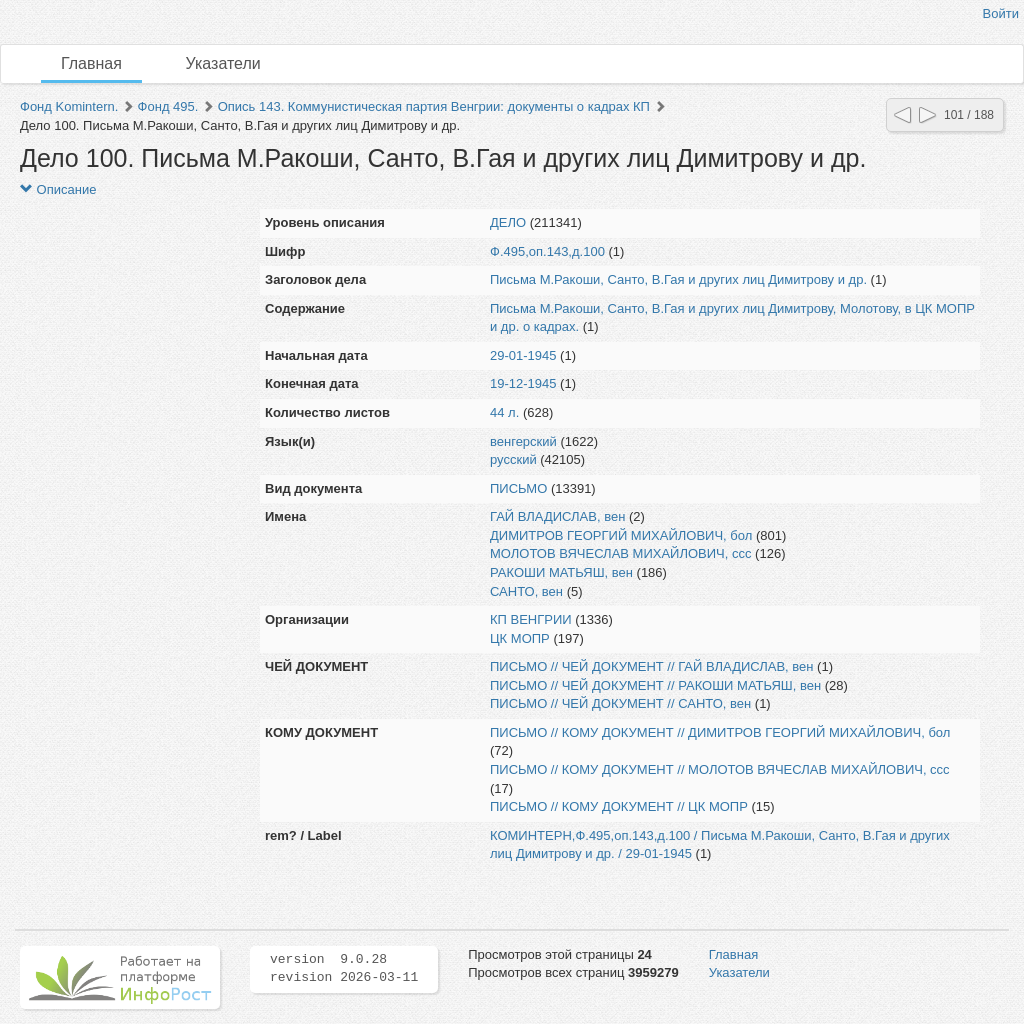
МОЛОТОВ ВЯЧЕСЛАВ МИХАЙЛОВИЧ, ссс (621, 553)
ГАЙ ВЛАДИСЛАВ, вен (557, 516)
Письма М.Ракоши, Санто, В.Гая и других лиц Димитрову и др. (678, 279)
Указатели (223, 63)
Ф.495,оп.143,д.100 (547, 251)
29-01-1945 (523, 355)
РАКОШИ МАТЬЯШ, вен (561, 572)
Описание (58, 189)
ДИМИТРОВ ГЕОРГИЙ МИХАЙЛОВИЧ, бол (621, 535)
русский (513, 459)
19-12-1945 (523, 383)
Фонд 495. (168, 106)
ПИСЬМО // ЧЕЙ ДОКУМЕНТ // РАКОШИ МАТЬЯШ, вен (655, 685)
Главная (91, 63)
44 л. (504, 412)
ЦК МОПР (520, 638)
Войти (1001, 13)
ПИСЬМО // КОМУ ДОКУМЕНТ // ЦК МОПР (619, 806)
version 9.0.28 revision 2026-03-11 (344, 969)
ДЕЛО (508, 222)
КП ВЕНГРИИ (531, 619)
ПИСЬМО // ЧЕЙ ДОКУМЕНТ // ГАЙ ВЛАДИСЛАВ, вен (652, 666)
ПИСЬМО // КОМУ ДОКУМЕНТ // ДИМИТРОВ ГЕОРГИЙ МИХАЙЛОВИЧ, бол (720, 732)
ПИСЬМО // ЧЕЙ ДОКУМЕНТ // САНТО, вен (620, 703)
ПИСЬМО (518, 488)
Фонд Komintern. (69, 106)
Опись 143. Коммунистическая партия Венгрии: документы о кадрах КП (434, 106)
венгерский (523, 441)
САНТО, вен (526, 591)
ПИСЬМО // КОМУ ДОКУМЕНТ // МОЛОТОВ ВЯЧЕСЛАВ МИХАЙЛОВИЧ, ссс (720, 769)
